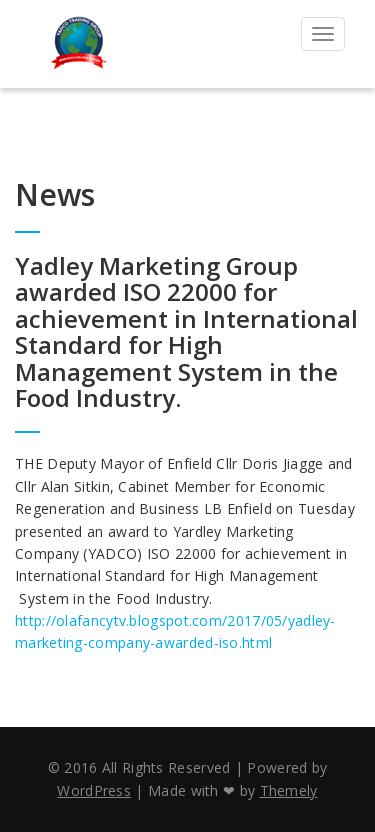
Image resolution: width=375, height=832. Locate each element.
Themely (289, 790)
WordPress (94, 790)
